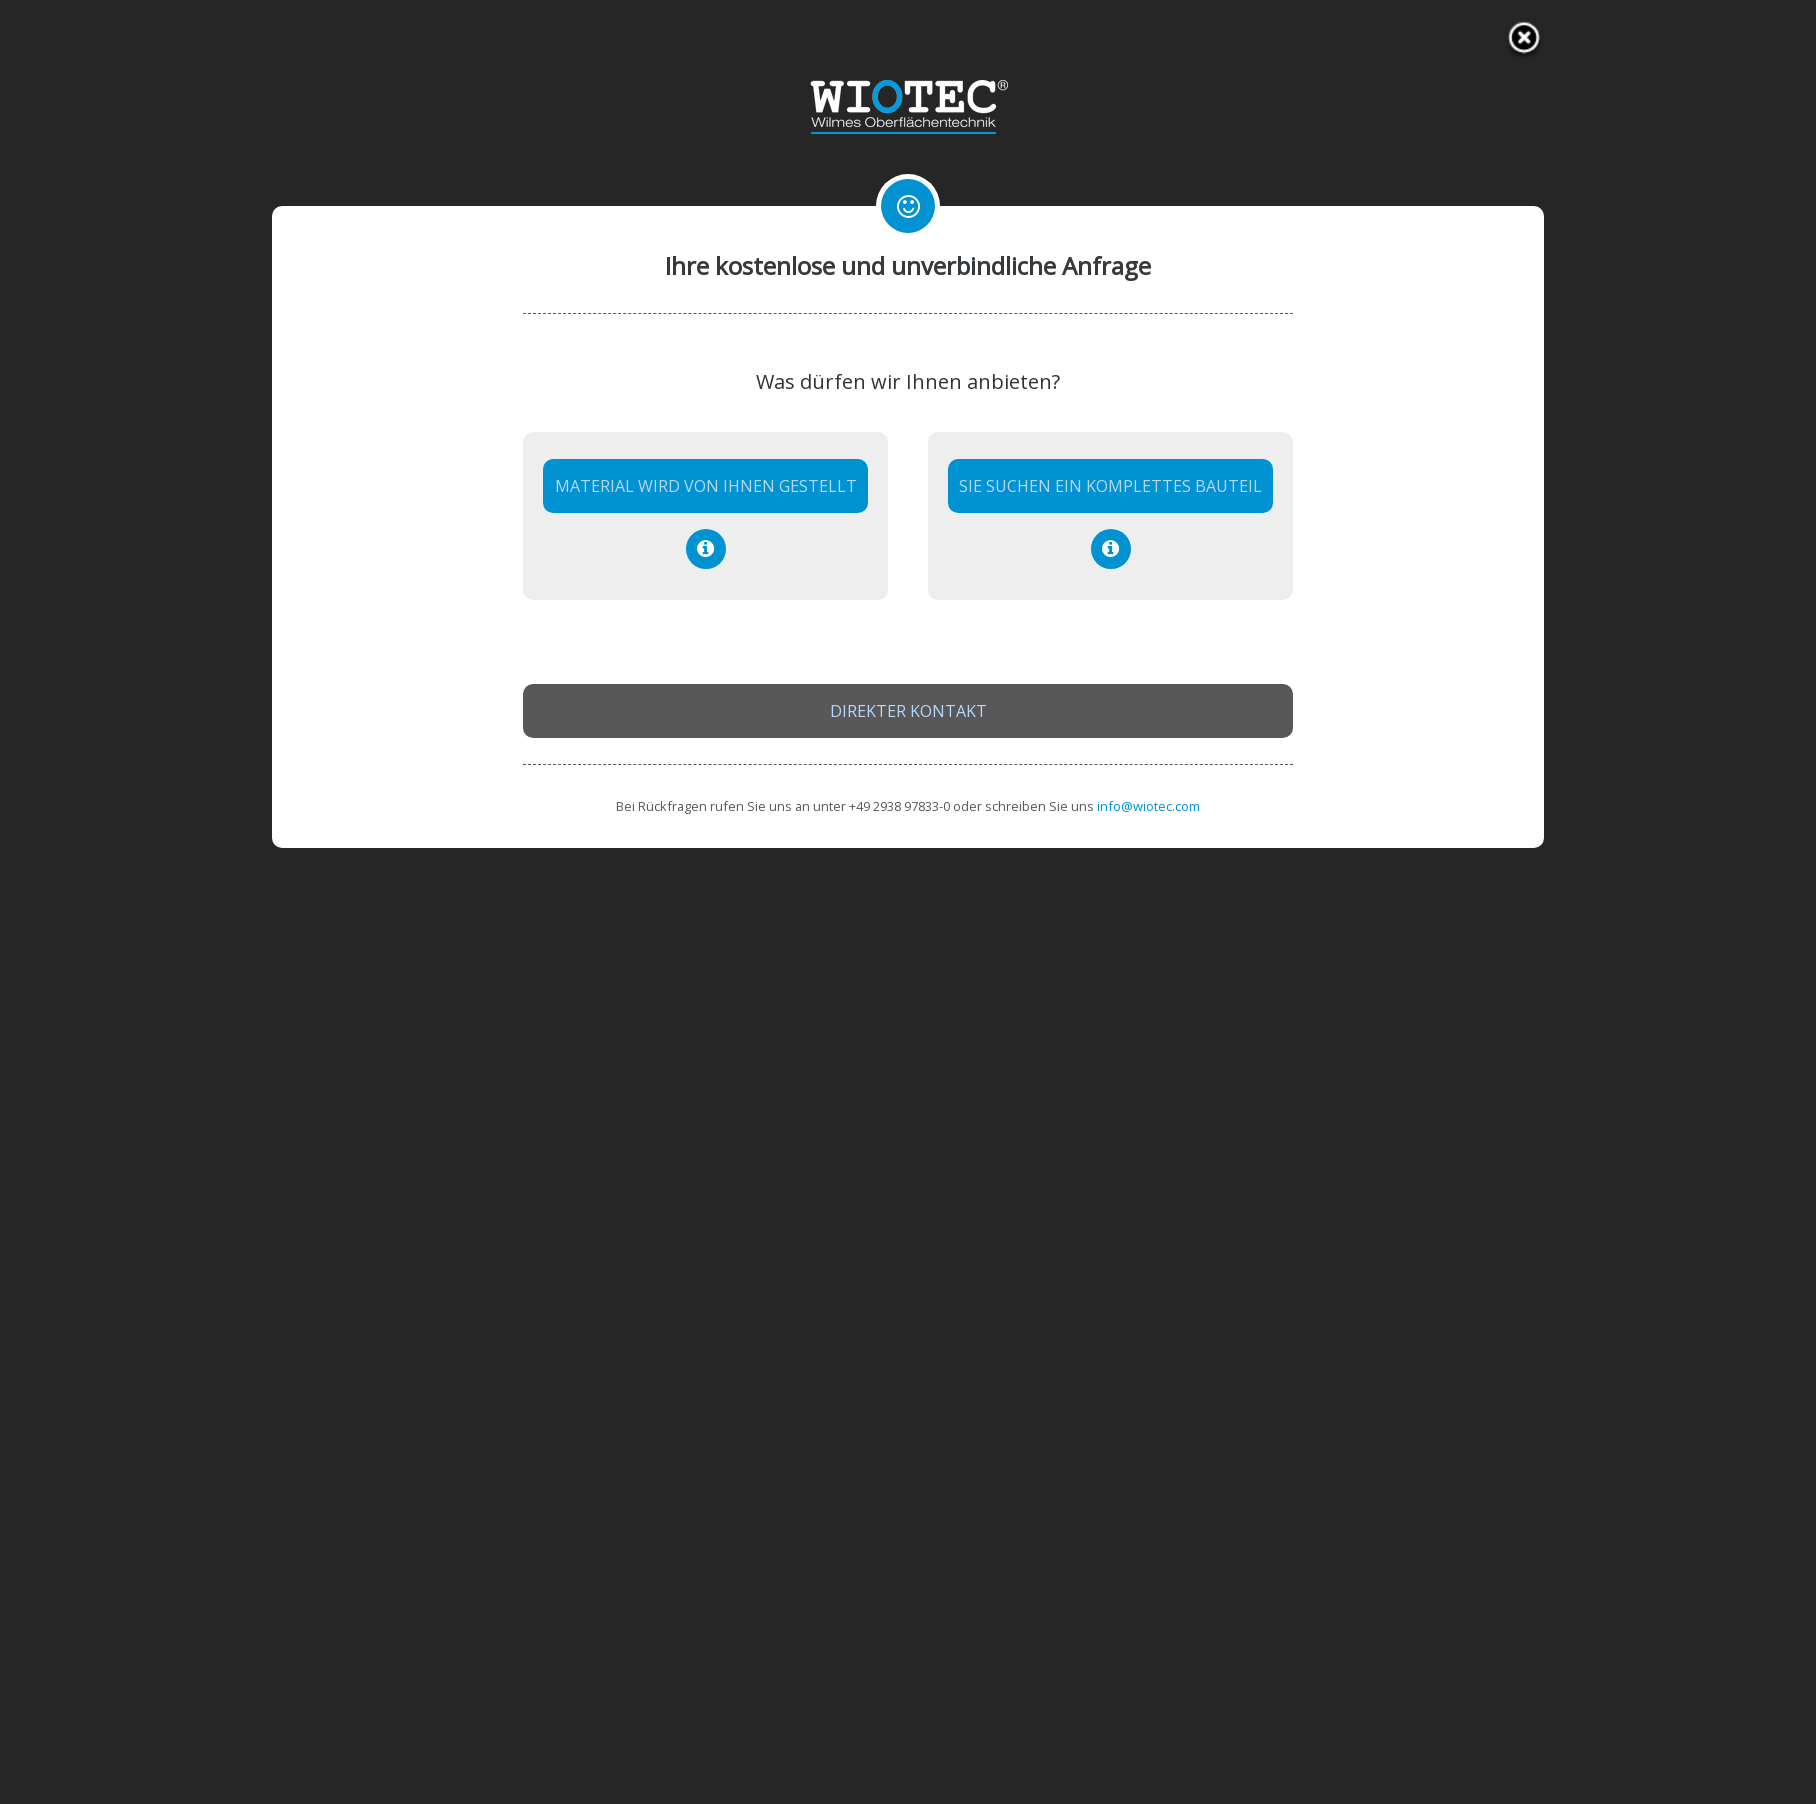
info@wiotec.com (1148, 806)
